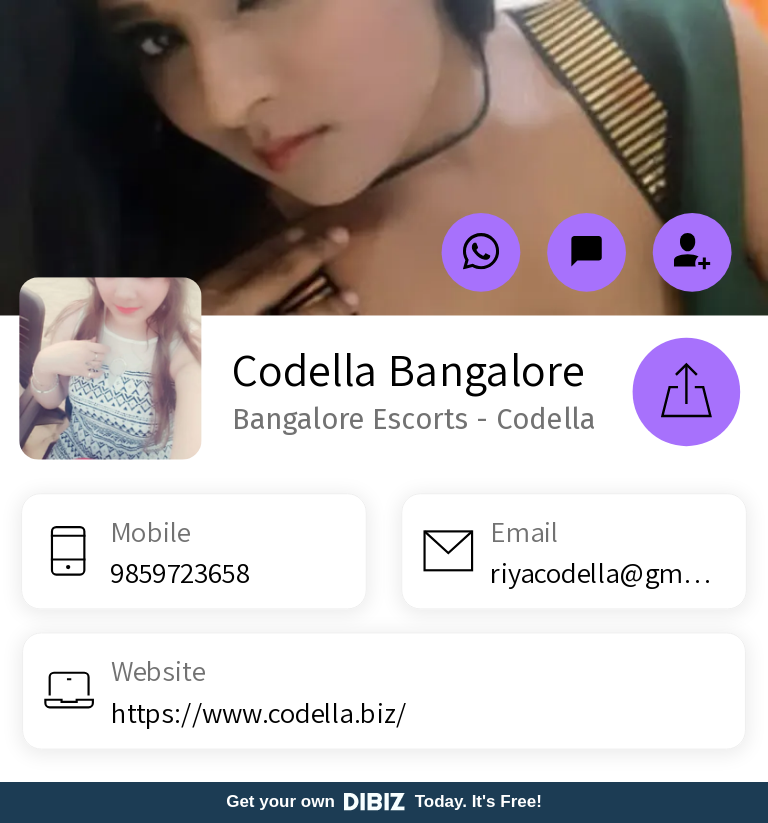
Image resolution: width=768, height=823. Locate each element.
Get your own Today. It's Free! (384, 801)
